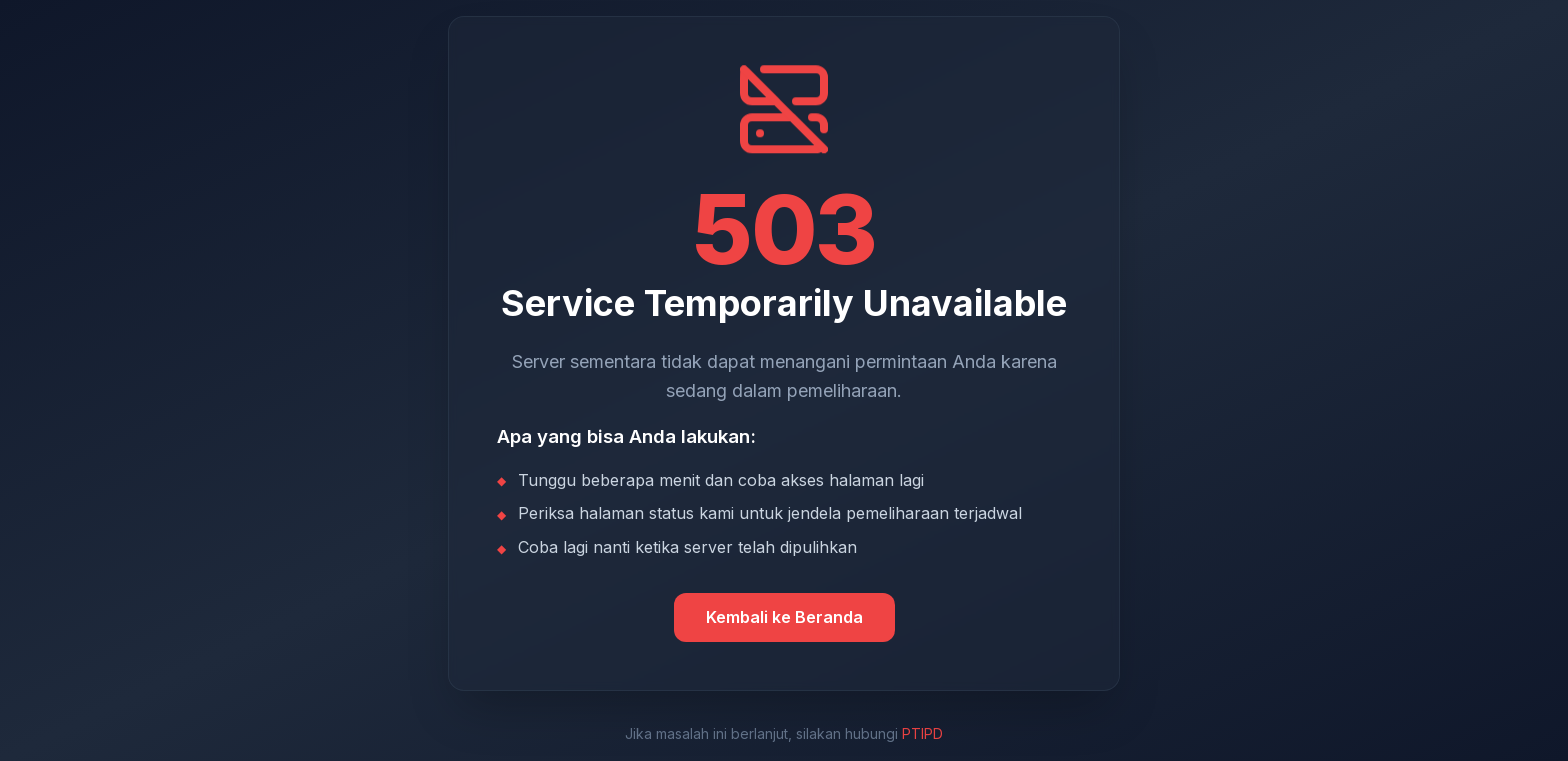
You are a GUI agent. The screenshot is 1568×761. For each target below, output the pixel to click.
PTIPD (922, 733)
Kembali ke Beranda (784, 617)
